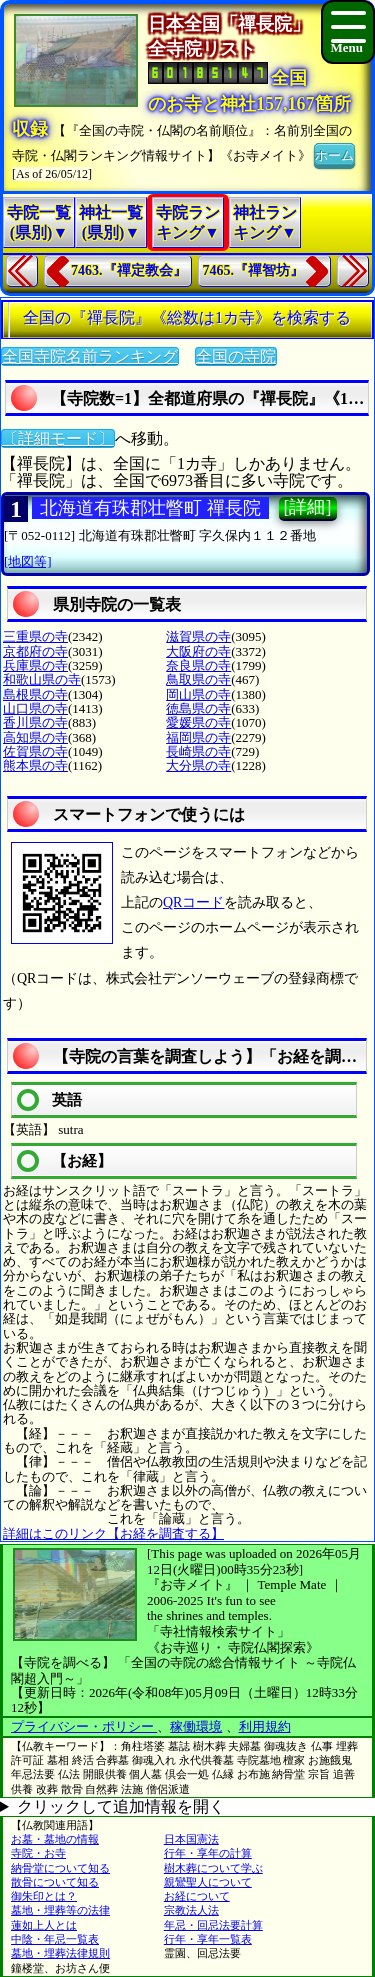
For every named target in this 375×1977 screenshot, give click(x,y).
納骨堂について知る (60, 1868)
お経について (197, 1896)
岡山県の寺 (198, 694)
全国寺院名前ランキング (90, 356)
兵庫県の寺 (35, 665)
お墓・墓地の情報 (55, 1839)
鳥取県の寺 (198, 679)
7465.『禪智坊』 (254, 270)
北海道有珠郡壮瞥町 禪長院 (150, 508)
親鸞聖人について (208, 1882)
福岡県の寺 (198, 737)
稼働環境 (196, 1726)
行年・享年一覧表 (208, 1939)
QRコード (193, 902)
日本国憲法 (191, 1839)
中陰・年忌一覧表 (55, 1939)
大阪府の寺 (198, 651)
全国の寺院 (236, 356)
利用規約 (265, 1726)
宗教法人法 (191, 1910)
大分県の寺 (198, 765)
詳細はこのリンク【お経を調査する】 (113, 1533)
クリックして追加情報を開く (121, 1806)
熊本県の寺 (35, 765)
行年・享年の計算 (208, 1853)
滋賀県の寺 (198, 636)
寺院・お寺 (38, 1853)
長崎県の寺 (198, 751)
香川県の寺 (35, 722)
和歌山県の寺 (42, 679)
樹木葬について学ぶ (213, 1868)
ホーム (334, 154)
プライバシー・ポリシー (84, 1726)
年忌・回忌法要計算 (213, 1925)
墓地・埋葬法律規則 (60, 1953)
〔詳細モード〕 (58, 438)
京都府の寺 (35, 651)
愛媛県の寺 (198, 722)
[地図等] (28, 561)
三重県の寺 (35, 636)
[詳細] (308, 507)
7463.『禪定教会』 (129, 270)
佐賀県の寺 (35, 751)
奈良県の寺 (198, 665)
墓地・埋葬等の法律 (60, 1910)
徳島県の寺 (198, 708)
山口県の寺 (35, 708)
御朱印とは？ (44, 1896)
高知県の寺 (35, 737)
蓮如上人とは (44, 1925)
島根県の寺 (35, 694)
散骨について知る (55, 1882)
